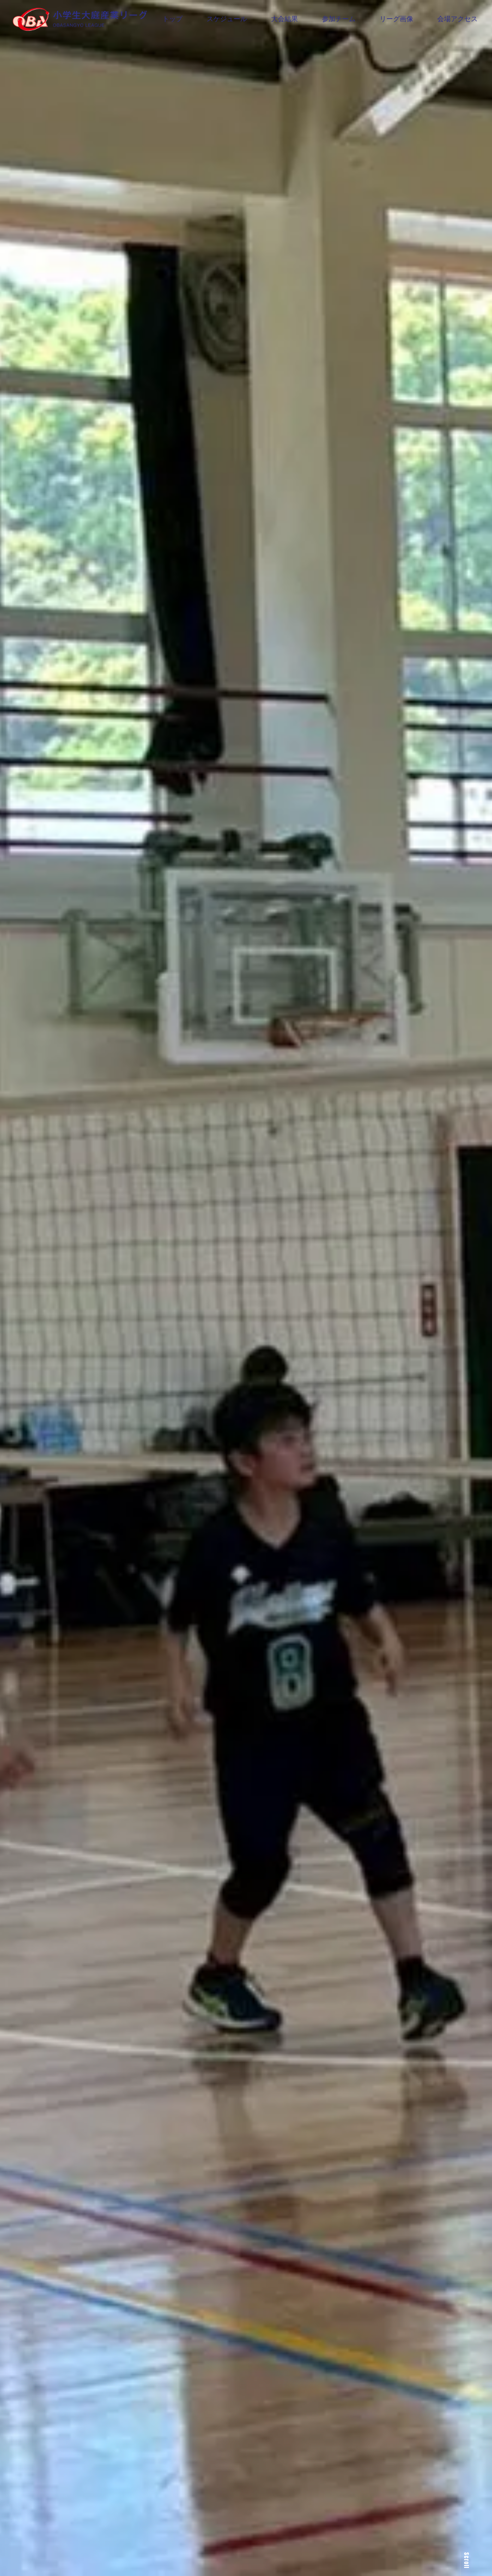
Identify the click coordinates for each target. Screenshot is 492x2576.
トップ (172, 19)
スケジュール (227, 19)
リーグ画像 (396, 19)
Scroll (466, 2560)
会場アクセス (457, 19)
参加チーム (339, 19)
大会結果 (284, 19)
